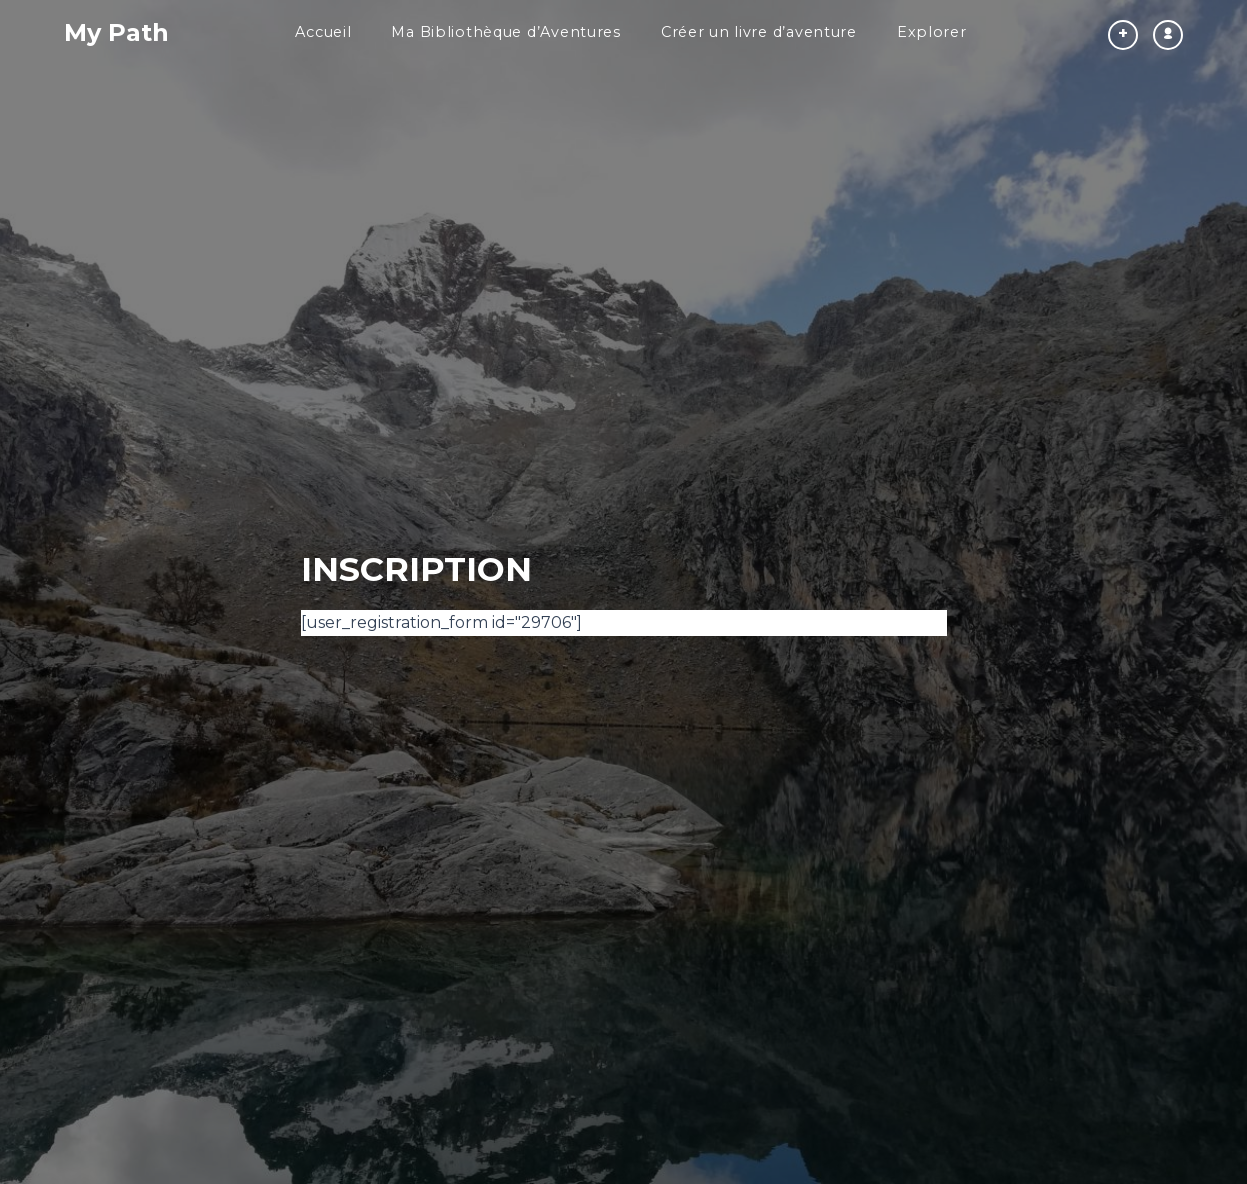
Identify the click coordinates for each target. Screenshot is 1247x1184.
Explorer (932, 32)
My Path (116, 32)
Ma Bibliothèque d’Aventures (505, 32)
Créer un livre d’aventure (759, 32)
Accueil (323, 32)
